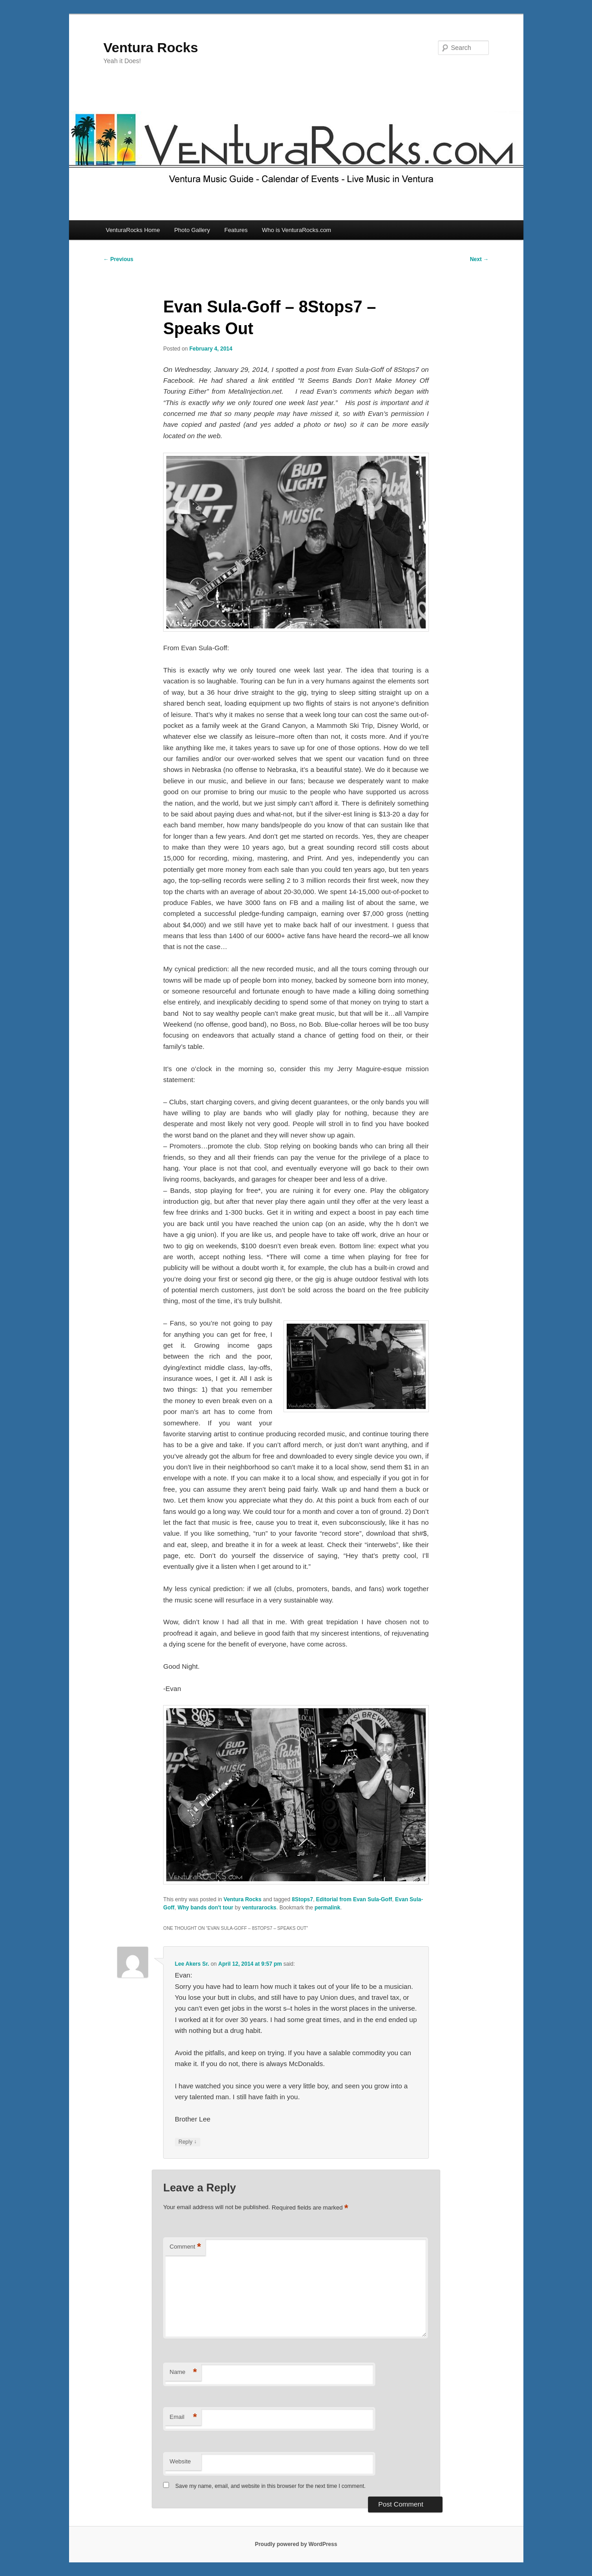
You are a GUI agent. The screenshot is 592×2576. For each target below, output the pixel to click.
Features (236, 230)
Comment (185, 2247)
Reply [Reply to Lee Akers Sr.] (188, 2142)
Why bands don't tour (206, 1907)
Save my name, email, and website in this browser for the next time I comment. (270, 2486)
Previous (119, 259)
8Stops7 (302, 1899)
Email (183, 2417)
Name (183, 2372)
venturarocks (259, 1907)
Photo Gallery (192, 230)
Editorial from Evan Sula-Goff (354, 1899)
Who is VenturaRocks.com (296, 230)
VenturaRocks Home (133, 230)
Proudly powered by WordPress (296, 2544)
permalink (327, 1907)
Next (479, 259)
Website (180, 2461)
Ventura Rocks (151, 47)
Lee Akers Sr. (192, 1964)
